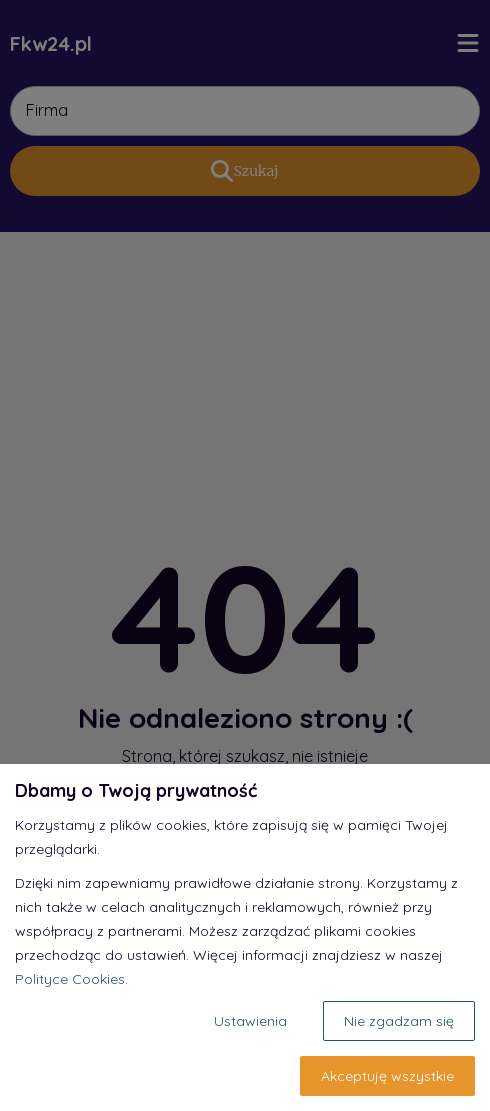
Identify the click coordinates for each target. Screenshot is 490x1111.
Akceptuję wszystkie (387, 1076)
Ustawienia (250, 1021)
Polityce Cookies (70, 979)
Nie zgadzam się (399, 1021)
